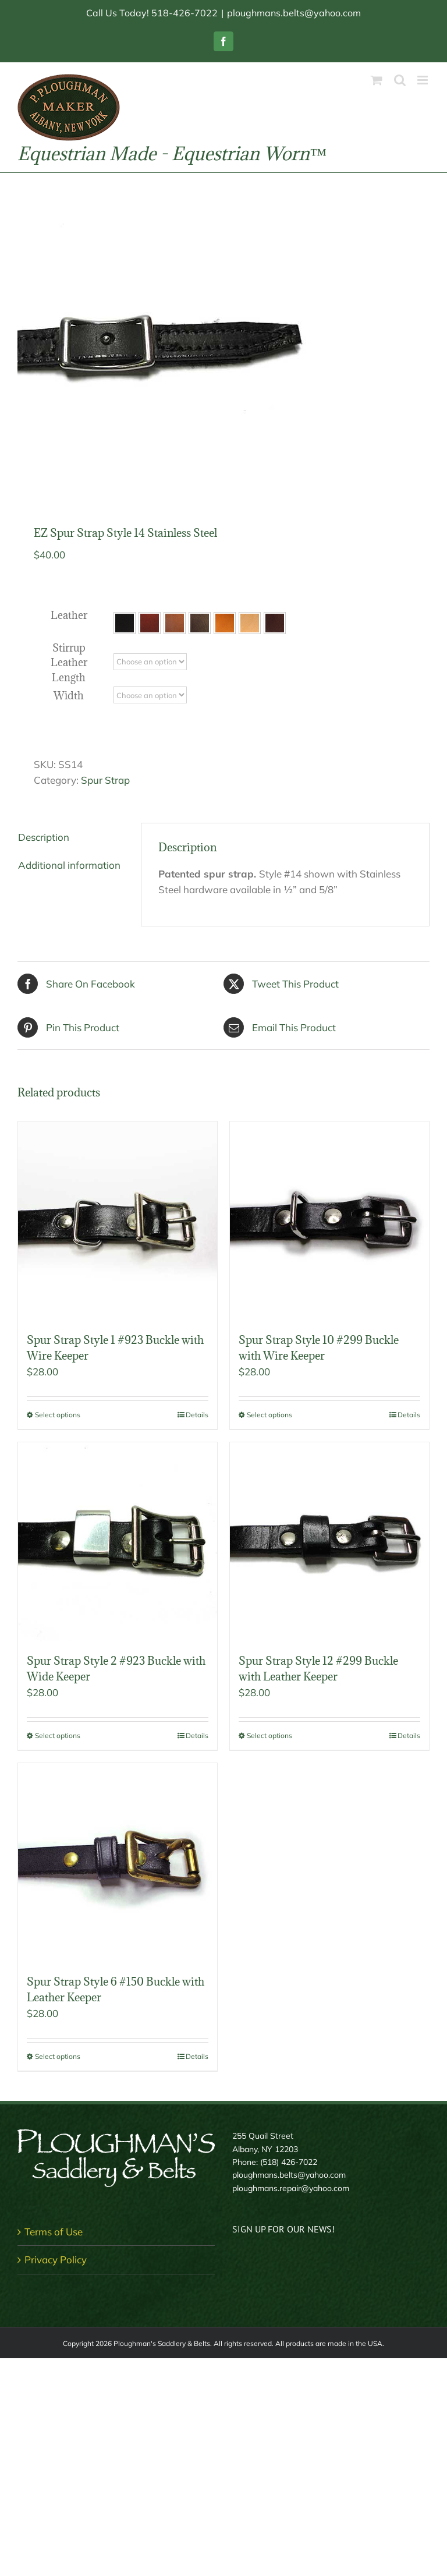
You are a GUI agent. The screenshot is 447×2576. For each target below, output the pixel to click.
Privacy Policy (55, 2259)
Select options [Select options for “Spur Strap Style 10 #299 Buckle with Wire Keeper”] (269, 1414)
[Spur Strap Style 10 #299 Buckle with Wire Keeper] (329, 1221)
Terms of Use (53, 2231)
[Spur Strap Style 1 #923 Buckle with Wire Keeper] (117, 1221)
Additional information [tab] (69, 865)
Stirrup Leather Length (69, 662)
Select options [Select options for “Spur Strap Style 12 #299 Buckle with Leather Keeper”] (269, 1735)
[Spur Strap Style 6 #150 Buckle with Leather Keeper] (117, 1862)
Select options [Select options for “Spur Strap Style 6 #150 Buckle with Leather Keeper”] (57, 2056)
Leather (69, 615)
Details (197, 1414)
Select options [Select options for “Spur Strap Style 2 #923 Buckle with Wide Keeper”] (57, 1735)
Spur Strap (105, 780)
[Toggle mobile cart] (376, 80)
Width (69, 695)
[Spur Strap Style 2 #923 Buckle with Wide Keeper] (117, 1541)
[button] (124, 623)
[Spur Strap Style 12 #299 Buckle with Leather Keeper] (329, 1541)
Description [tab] (43, 837)
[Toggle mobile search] (400, 80)
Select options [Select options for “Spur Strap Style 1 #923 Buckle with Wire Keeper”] (57, 1414)
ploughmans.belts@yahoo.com (294, 13)
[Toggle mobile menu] (423, 80)
